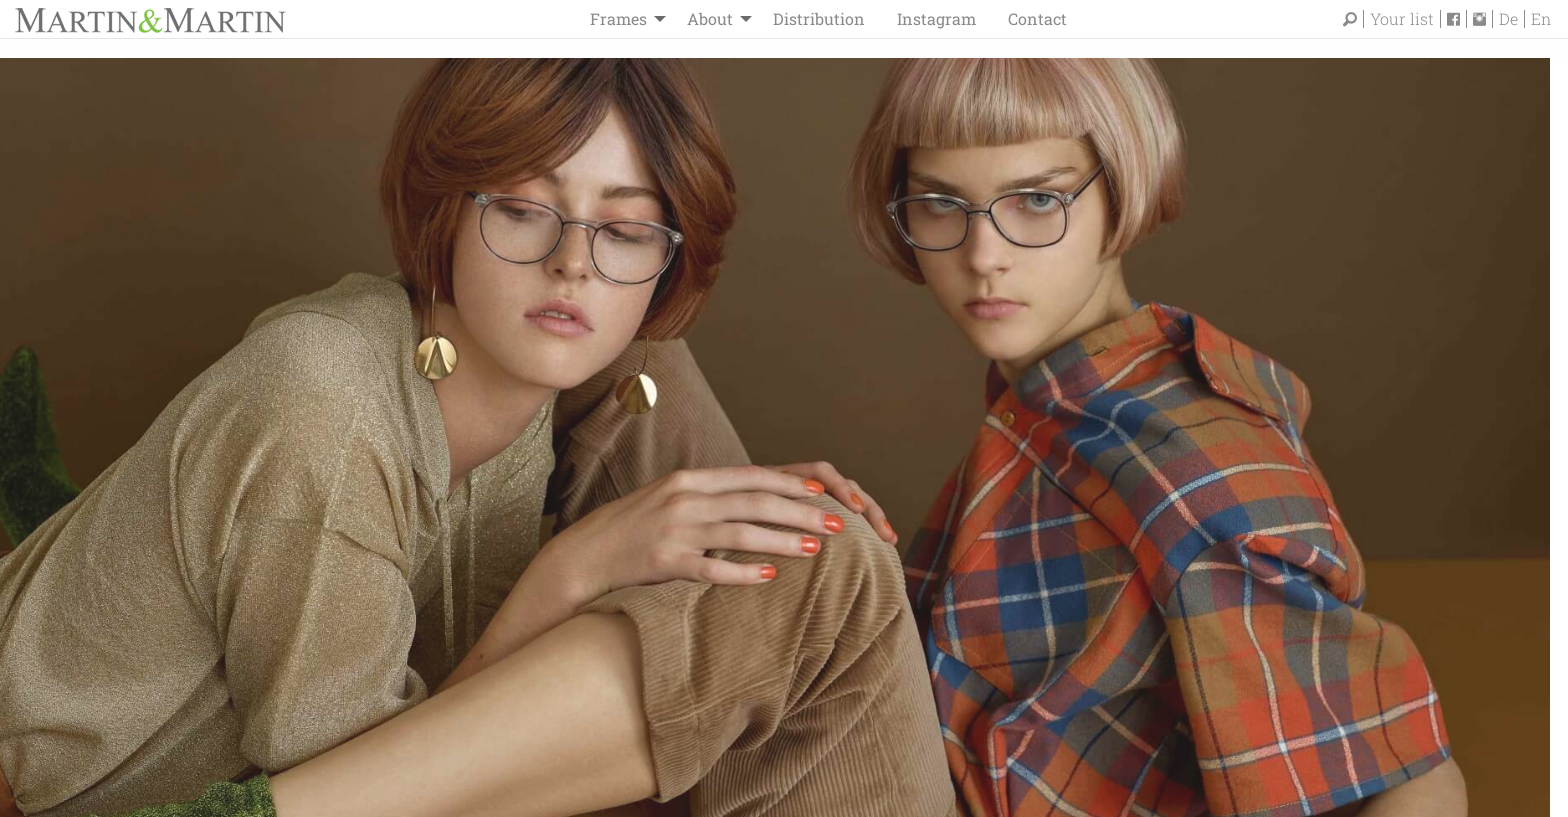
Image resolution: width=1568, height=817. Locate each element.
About (710, 18)
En (1541, 19)
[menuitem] (622, 19)
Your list (1402, 19)
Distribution (819, 18)
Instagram (936, 18)
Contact (1037, 18)
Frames (618, 18)
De (1508, 19)
